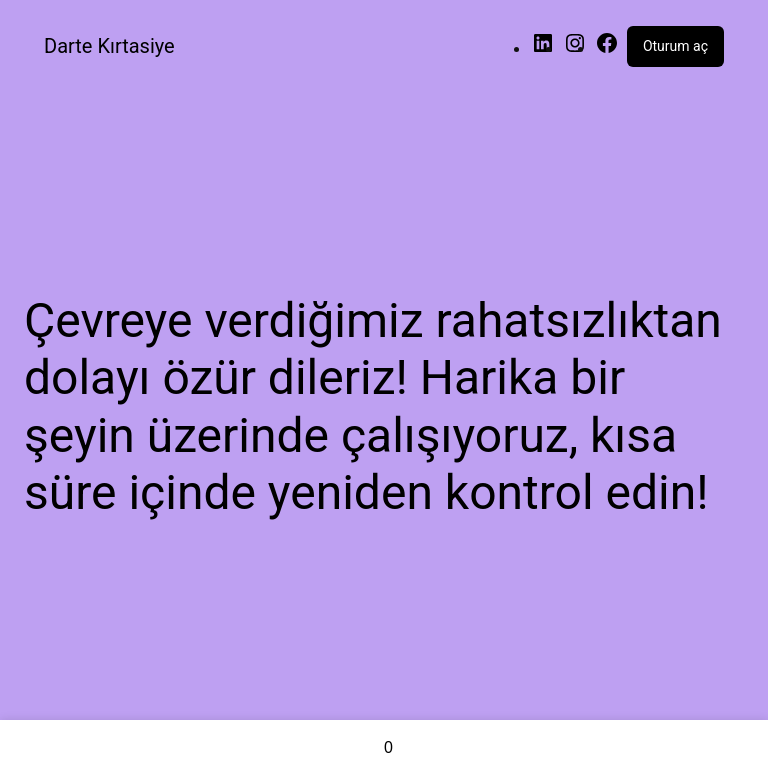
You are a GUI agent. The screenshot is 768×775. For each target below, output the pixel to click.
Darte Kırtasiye (109, 46)
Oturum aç (675, 46)
